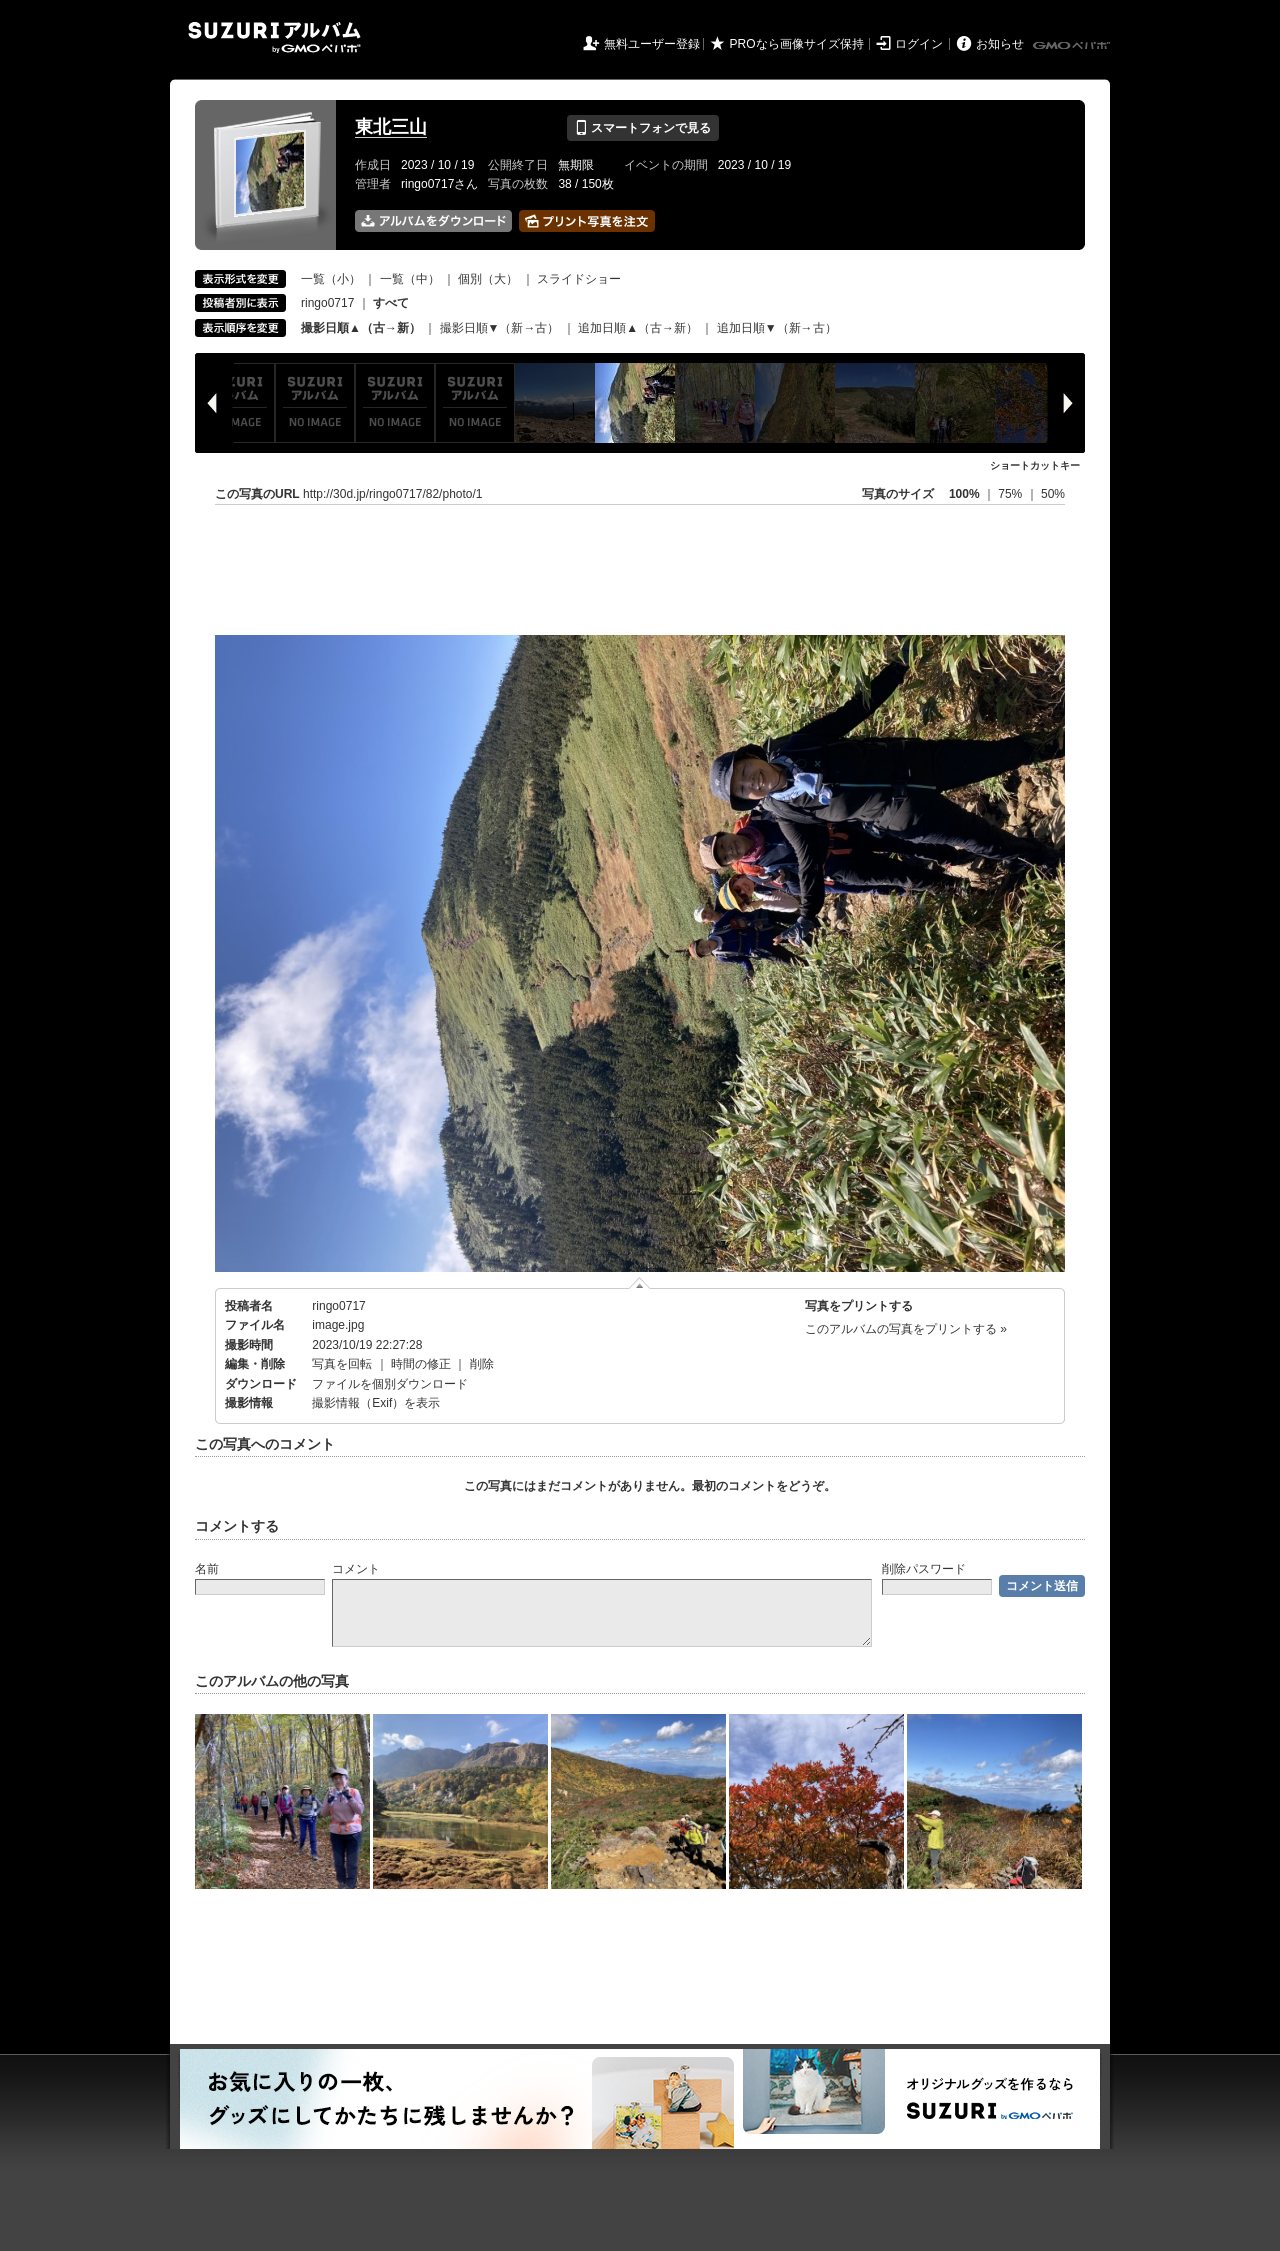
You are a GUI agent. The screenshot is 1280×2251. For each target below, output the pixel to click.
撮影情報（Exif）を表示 (376, 1403)
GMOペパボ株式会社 (1073, 46)
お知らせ (1000, 44)
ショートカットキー (1035, 465)
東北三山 (391, 127)
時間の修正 (421, 1364)
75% (1011, 494)
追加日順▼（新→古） (777, 328)
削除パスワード (924, 1569)
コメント (356, 1569)
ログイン (919, 44)
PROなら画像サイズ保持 (797, 44)
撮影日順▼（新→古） (500, 328)
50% (1053, 494)
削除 (482, 1364)
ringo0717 (327, 303)
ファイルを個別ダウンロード (390, 1384)
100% (964, 494)
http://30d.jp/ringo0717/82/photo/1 (392, 494)
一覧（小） (331, 279)
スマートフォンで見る (642, 128)
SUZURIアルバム (274, 37)
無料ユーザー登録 (652, 44)
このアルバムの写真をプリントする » (906, 1329)
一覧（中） (410, 279)
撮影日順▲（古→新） (361, 328)
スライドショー (579, 279)
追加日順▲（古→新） (638, 328)
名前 (207, 1569)
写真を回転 (342, 1364)
